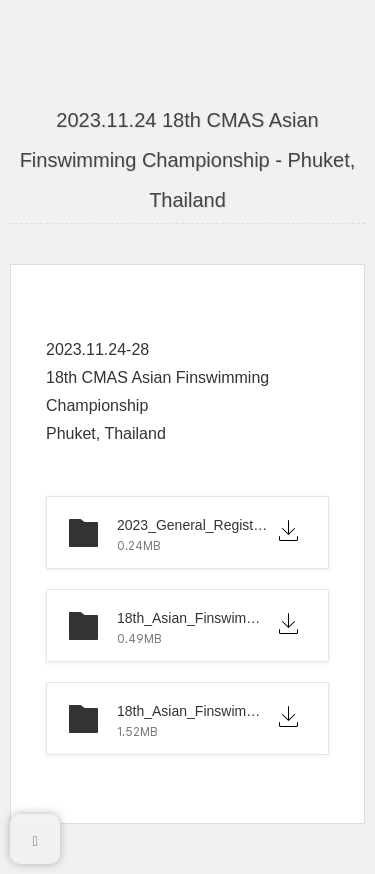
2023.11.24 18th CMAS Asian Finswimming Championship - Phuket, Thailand (188, 160)
